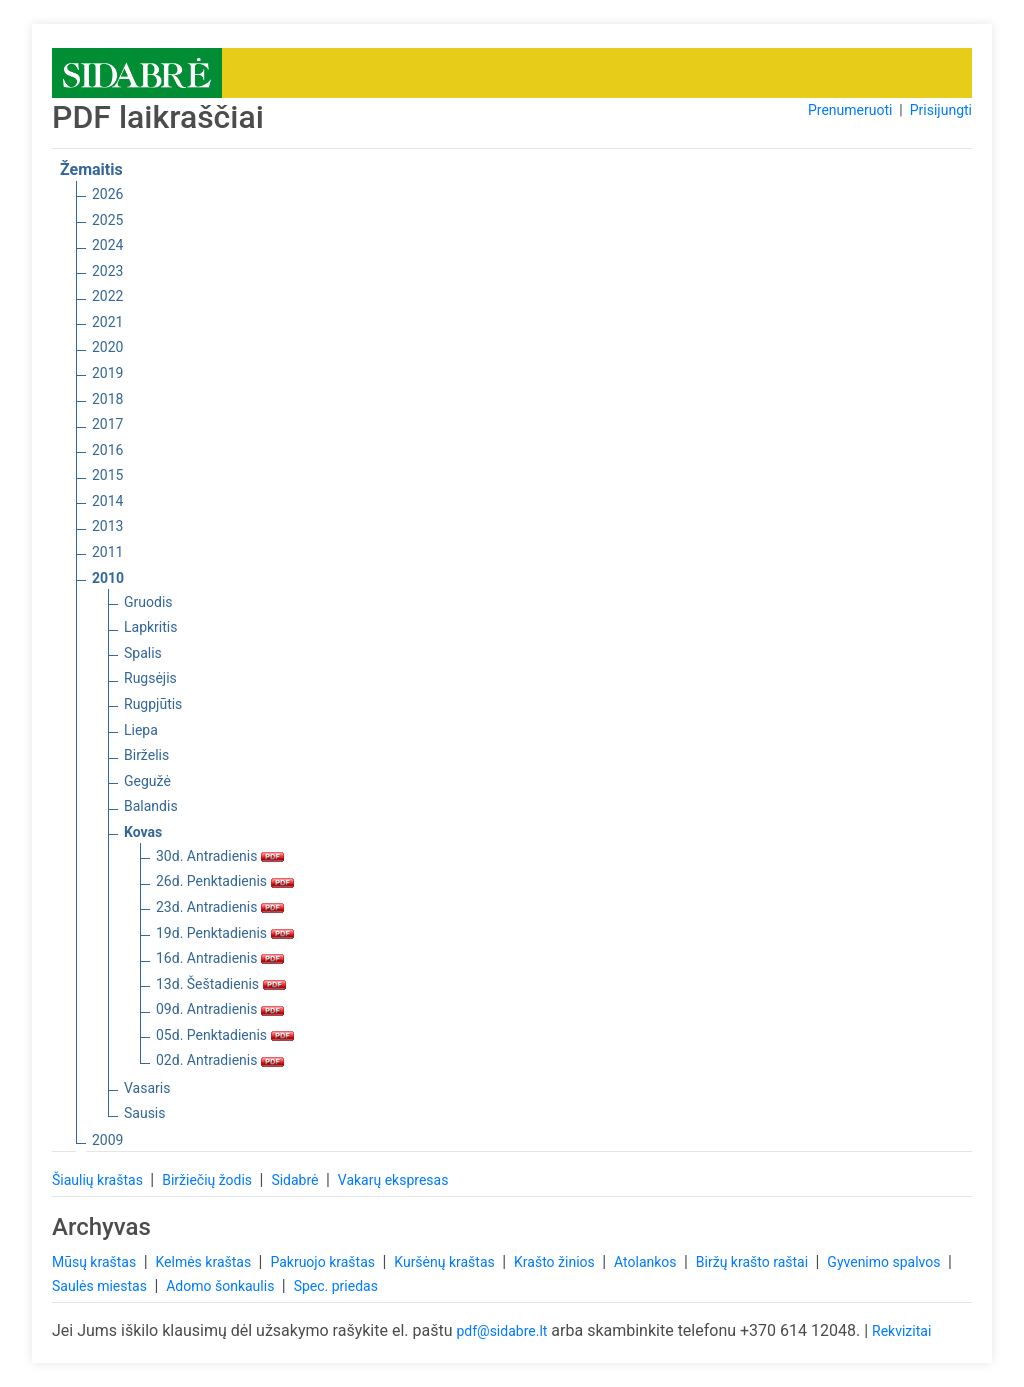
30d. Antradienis (220, 856)
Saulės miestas (101, 1286)
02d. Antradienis (220, 1060)
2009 (107, 1140)
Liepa (141, 730)
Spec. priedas (336, 1286)
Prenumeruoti (850, 110)
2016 (107, 450)
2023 (107, 271)
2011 (107, 552)
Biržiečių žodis (208, 1180)
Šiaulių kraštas (99, 1180)
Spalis (143, 653)
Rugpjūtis (153, 704)
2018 (107, 399)
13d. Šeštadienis (221, 984)
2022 (107, 296)
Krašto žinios (556, 1262)
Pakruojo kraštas (324, 1262)
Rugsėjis (150, 678)
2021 (107, 322)
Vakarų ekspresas (393, 1180)
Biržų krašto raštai (754, 1262)
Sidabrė (296, 1180)
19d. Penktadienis (225, 933)
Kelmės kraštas (204, 1262)
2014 (107, 501)
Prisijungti (941, 110)
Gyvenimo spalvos (885, 1262)
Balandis (151, 806)
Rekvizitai (901, 1331)
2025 (107, 220)
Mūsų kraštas (96, 1262)
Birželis (146, 755)
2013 (107, 526)
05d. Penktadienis (225, 1035)
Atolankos (647, 1262)
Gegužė (147, 781)
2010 (108, 578)
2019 (107, 373)
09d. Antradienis (220, 1009)
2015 (107, 475)
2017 (107, 424)
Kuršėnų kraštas (446, 1262)
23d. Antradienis (220, 907)
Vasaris (147, 1088)
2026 (107, 194)
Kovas (143, 832)
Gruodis (148, 602)
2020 (107, 347)
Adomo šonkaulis (222, 1286)
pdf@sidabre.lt (501, 1331)
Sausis (145, 1113)
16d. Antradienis (220, 958)
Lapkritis (150, 627)
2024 (107, 245)
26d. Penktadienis (225, 881)
